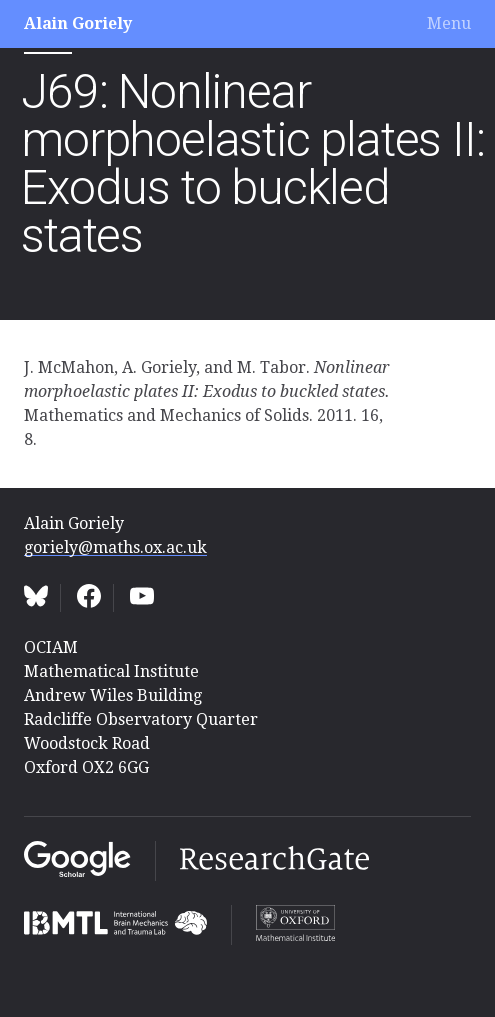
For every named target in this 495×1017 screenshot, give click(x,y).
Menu (449, 23)
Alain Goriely (78, 23)
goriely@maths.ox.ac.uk (115, 547)
